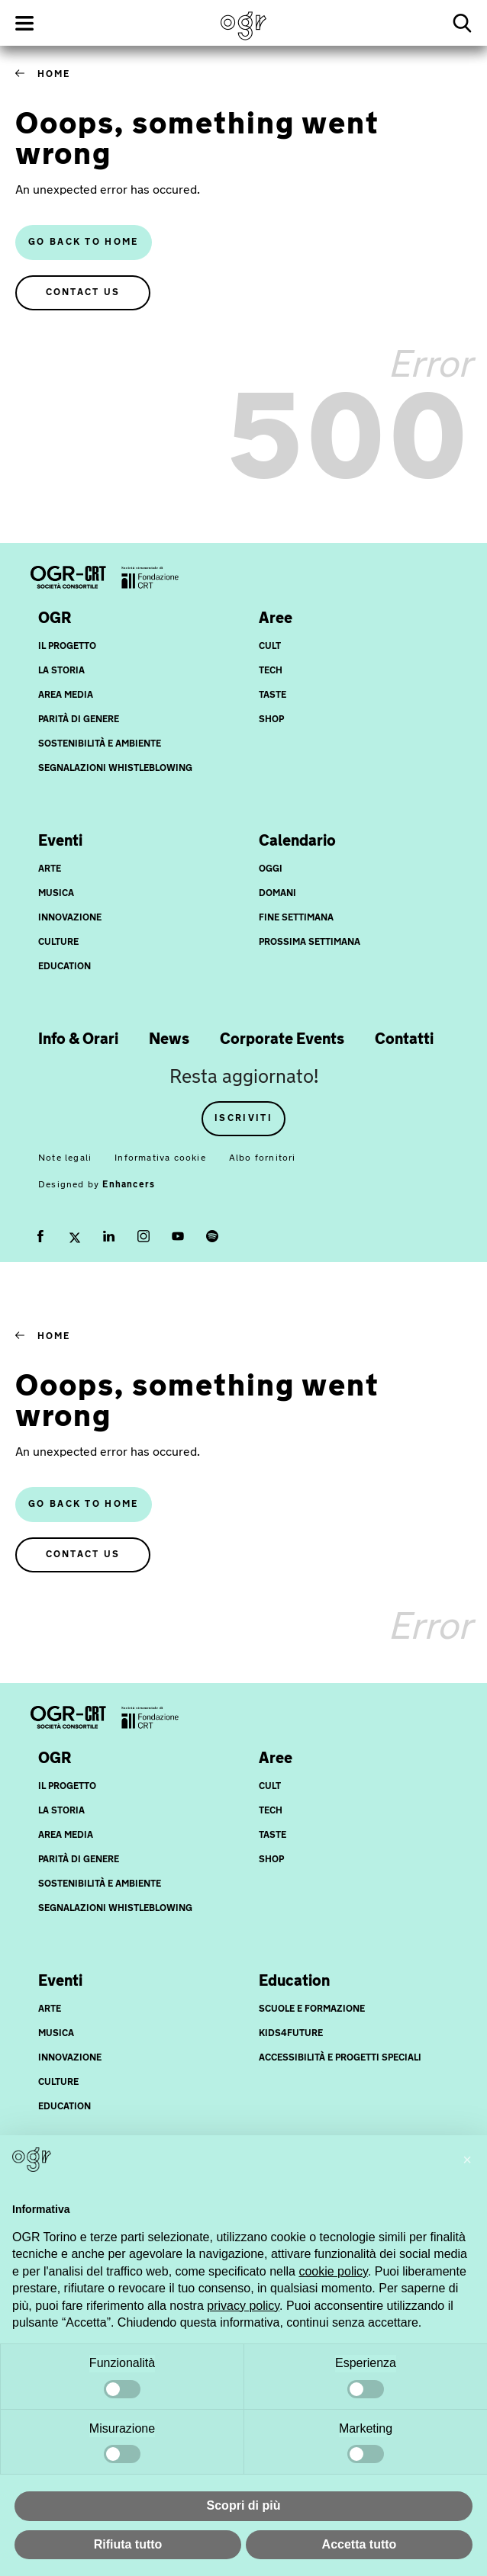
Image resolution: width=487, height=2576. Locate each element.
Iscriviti (243, 1118)
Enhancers (128, 1185)
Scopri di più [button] (244, 2505)
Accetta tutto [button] (359, 2544)
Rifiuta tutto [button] (128, 2544)
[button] (467, 2159)
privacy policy (243, 2305)
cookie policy (332, 2271)
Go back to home (83, 242)
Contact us (83, 292)
